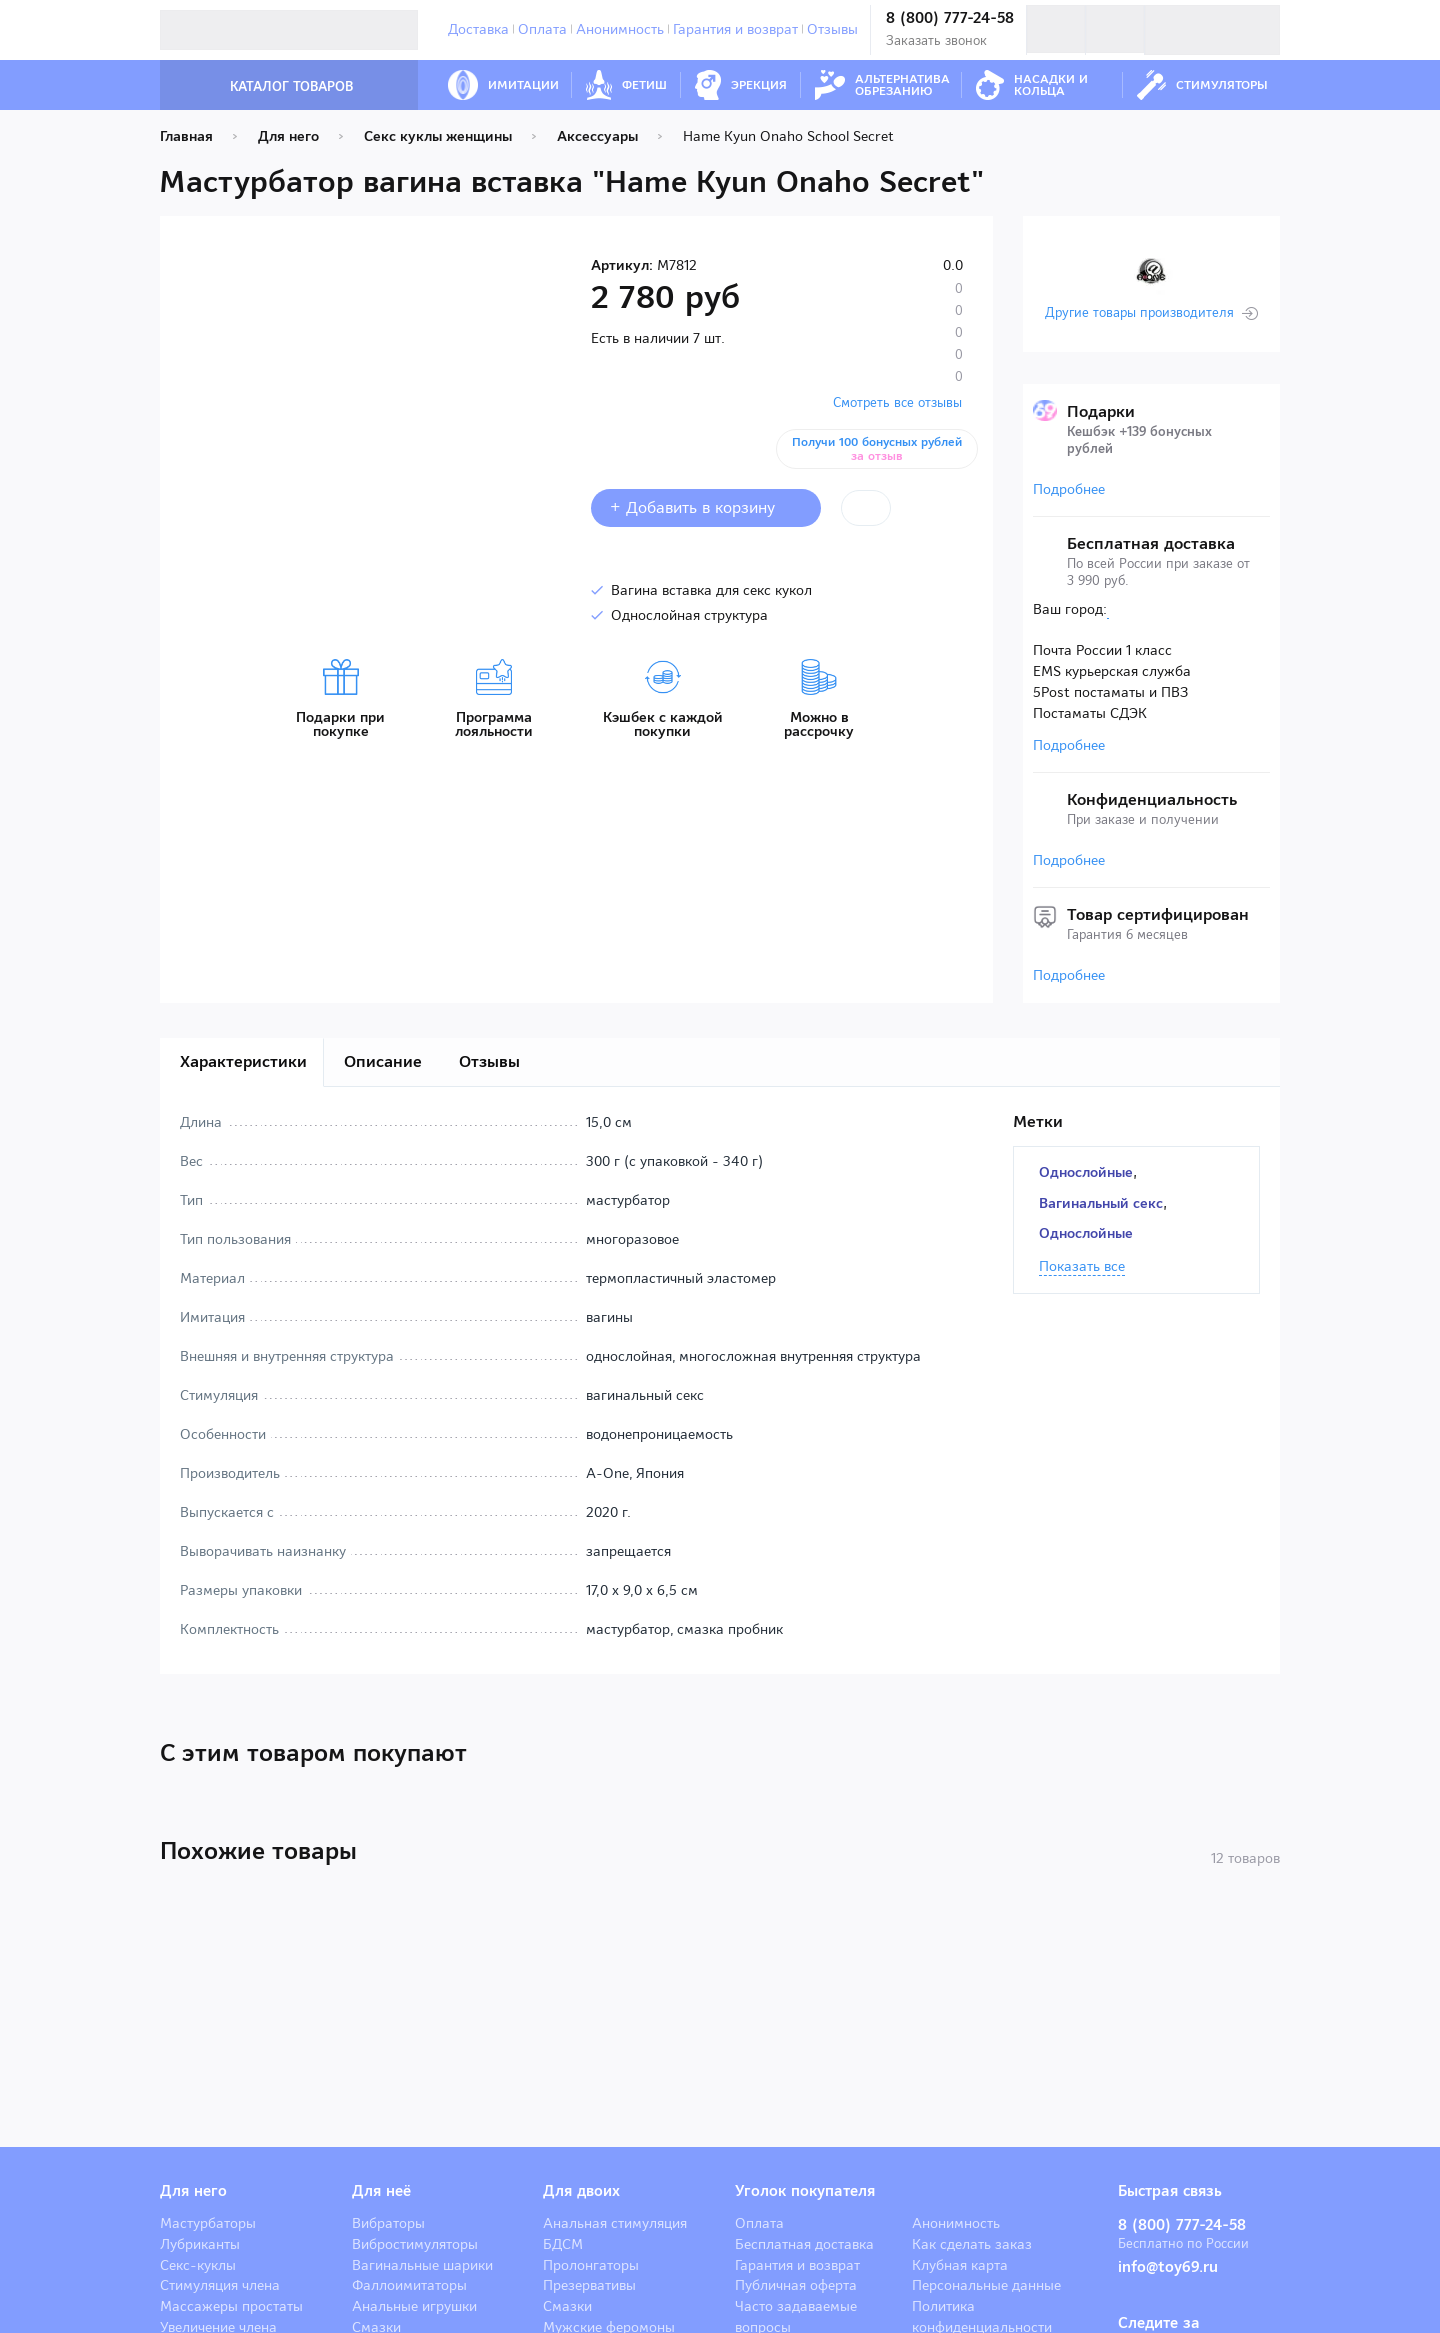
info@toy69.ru (1168, 2267)
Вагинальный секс (1101, 1203)
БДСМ (563, 2244)
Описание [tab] (383, 1061)
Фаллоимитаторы (409, 2285)
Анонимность (620, 29)
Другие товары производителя (1139, 313)
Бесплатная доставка (804, 2244)
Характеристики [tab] (243, 1061)
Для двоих (581, 2191)
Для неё (381, 2191)
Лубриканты (200, 2244)
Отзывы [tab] (489, 1061)
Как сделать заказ (972, 2244)
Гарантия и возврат (735, 29)
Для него (193, 2191)
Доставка (478, 29)
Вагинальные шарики (422, 2265)
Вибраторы (388, 2223)
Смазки (567, 2306)
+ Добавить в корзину (706, 507)
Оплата (542, 29)
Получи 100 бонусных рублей (877, 449)
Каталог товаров (271, 86)
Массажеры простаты (231, 2306)
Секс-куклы (198, 2265)
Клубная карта (960, 2265)
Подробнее (1069, 489)
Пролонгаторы (591, 2265)
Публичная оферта (796, 2285)
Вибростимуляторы (415, 2244)
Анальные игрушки (414, 2306)
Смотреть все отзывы (897, 402)
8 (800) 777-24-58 (950, 18)
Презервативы (589, 2285)
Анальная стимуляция (615, 2223)
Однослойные (1086, 1172)
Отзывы (832, 29)
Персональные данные (986, 2285)
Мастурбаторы (208, 2223)
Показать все (1082, 1267)
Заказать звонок (936, 40)
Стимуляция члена (220, 2285)
